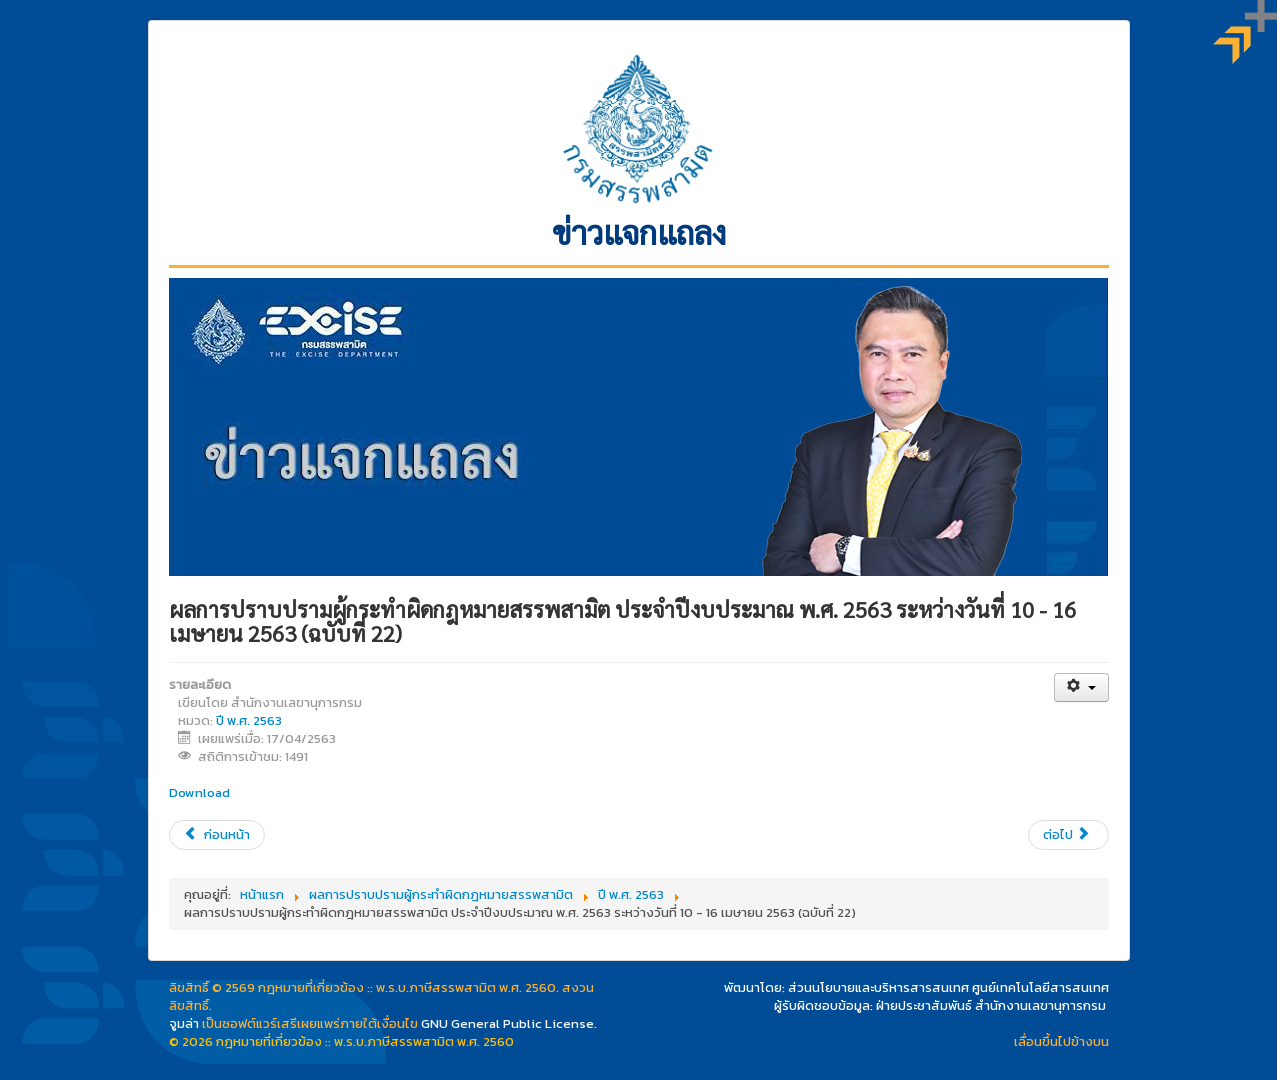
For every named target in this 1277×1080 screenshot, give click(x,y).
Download (199, 792)
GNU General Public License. (509, 1023)
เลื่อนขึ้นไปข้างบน (1061, 1041)
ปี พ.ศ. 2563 (249, 720)
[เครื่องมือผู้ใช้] (1081, 687)
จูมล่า (184, 1023)
